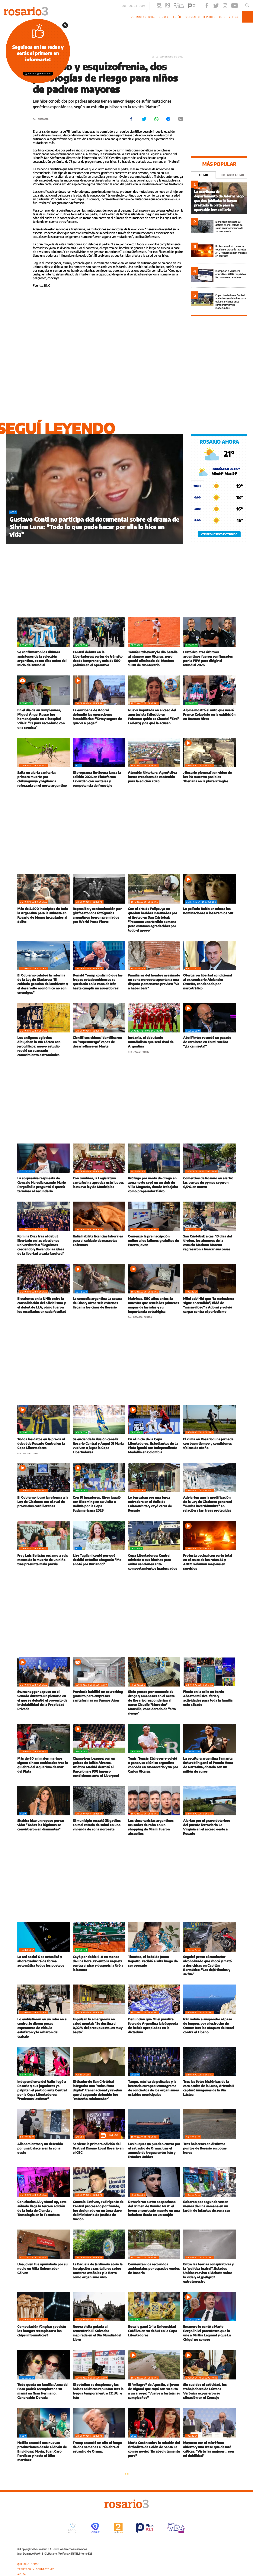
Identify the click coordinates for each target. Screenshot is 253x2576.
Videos (233, 17)
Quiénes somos (28, 2564)
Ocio (222, 17)
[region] (126, 38)
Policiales (192, 17)
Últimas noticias (143, 17)
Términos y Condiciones (36, 2569)
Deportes (209, 17)
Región (176, 17)
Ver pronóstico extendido (219, 534)
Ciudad (163, 17)
